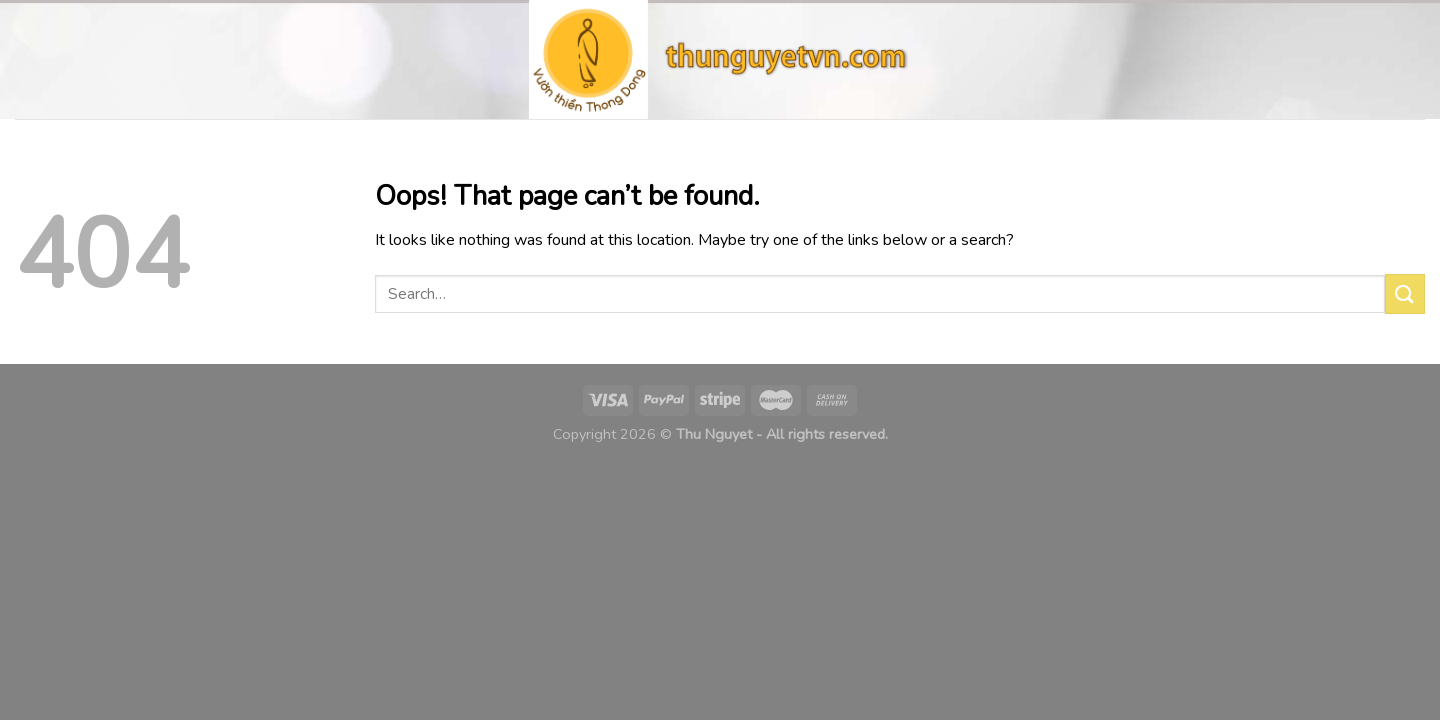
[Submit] (1405, 293)
